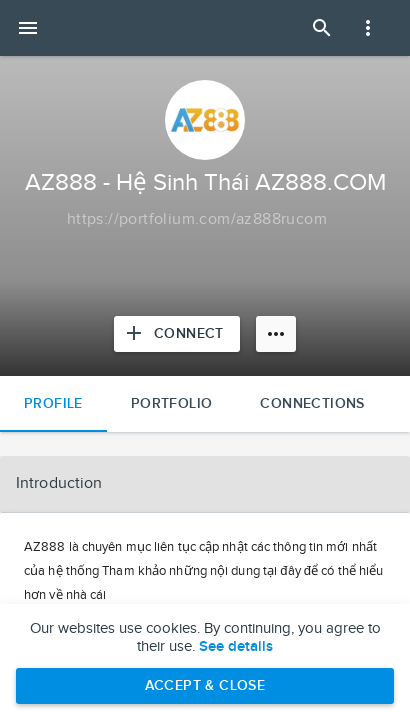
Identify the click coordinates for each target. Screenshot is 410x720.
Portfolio (172, 403)
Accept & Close (205, 685)
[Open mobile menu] (28, 28)
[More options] (276, 334)
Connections (312, 403)
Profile (53, 403)
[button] (205, 484)
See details (236, 647)
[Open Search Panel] (322, 28)
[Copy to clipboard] (197, 220)
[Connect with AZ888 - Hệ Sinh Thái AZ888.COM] (177, 334)
